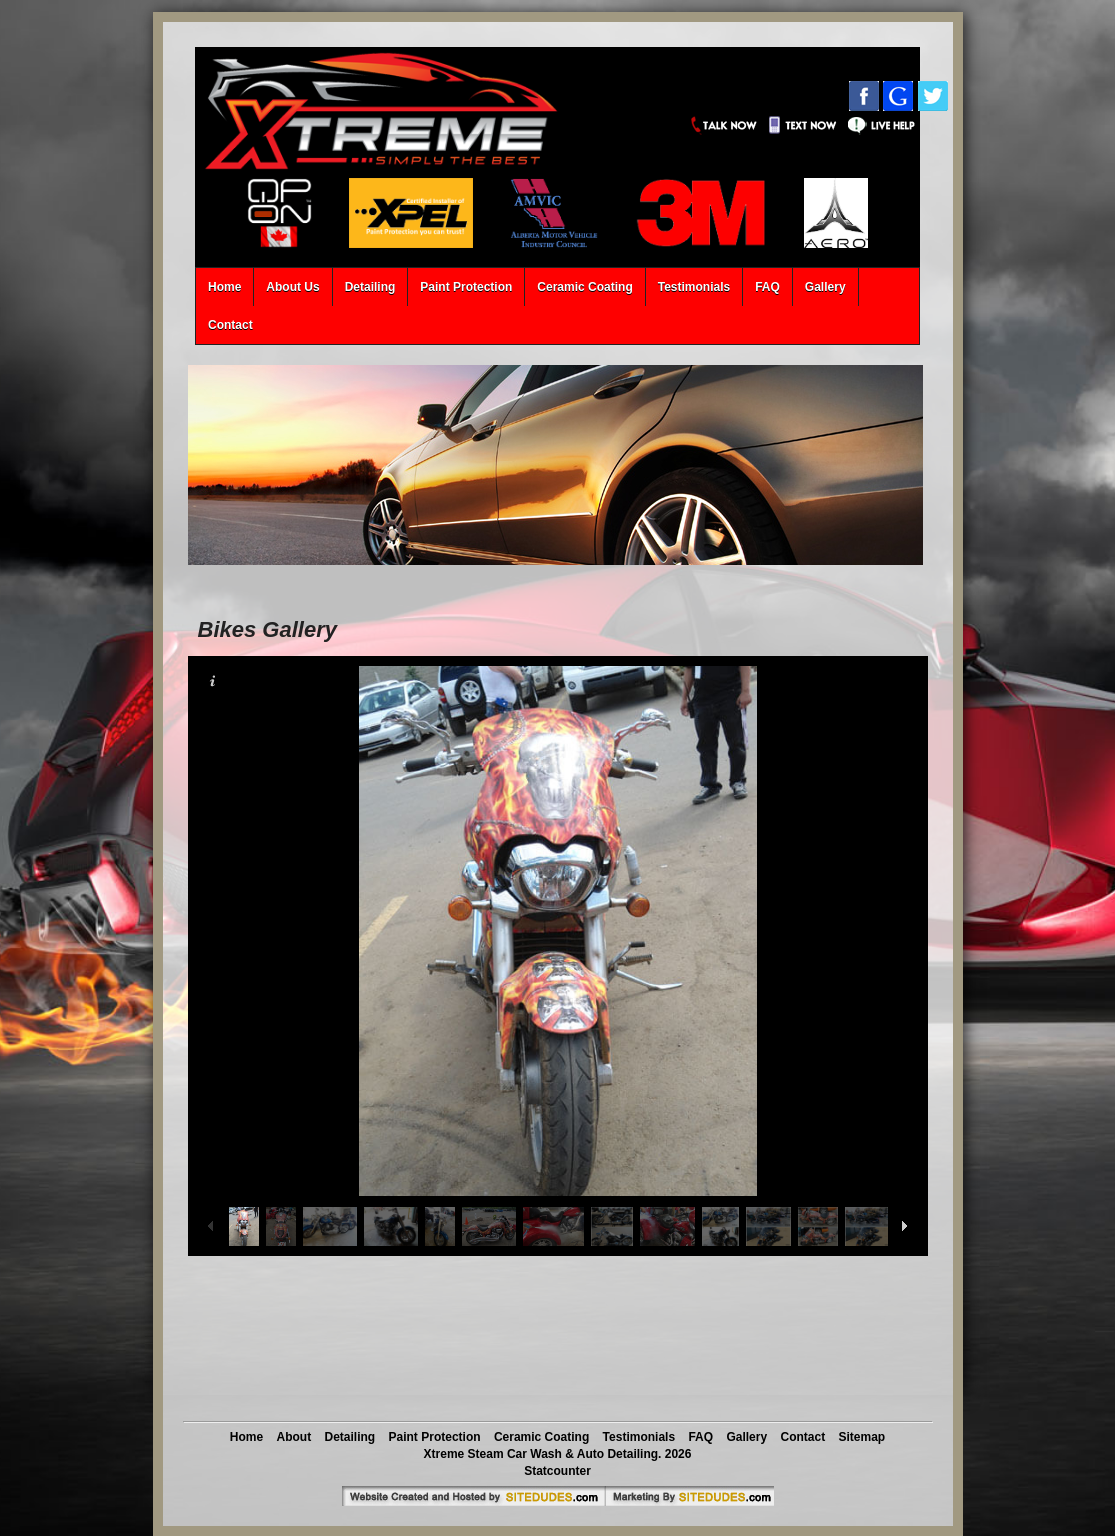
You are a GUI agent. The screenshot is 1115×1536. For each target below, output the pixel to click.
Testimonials (694, 287)
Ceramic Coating (584, 287)
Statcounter (557, 1471)
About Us (292, 287)
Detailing (370, 287)
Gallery (825, 287)
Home (224, 287)
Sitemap (861, 1437)
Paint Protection (466, 287)
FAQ (767, 287)
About (294, 1437)
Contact (230, 325)
